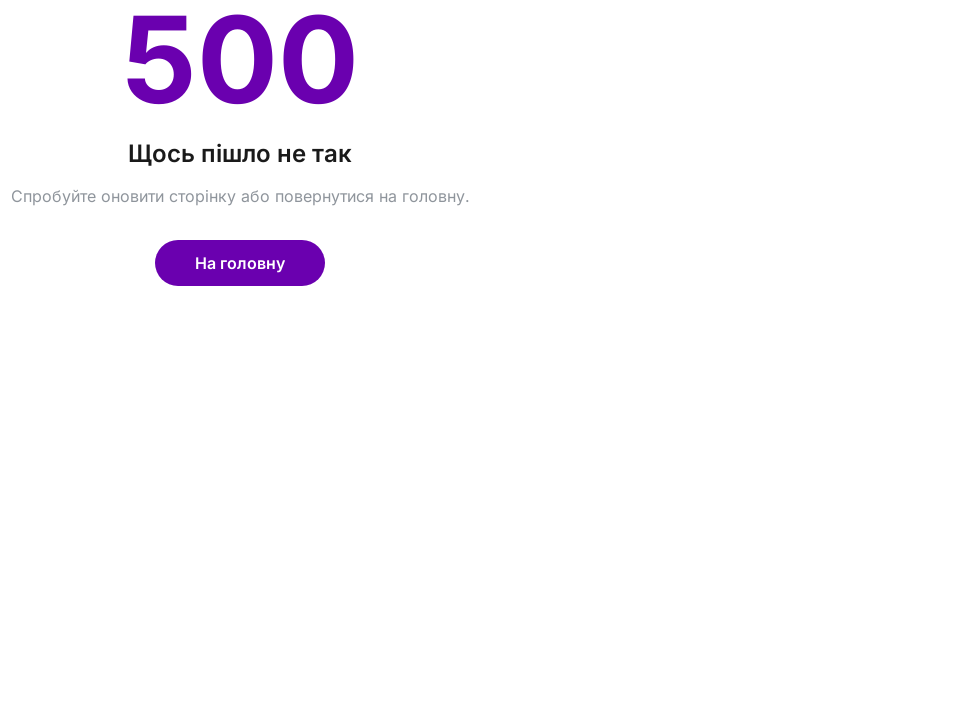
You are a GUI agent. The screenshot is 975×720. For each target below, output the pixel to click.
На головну (240, 263)
